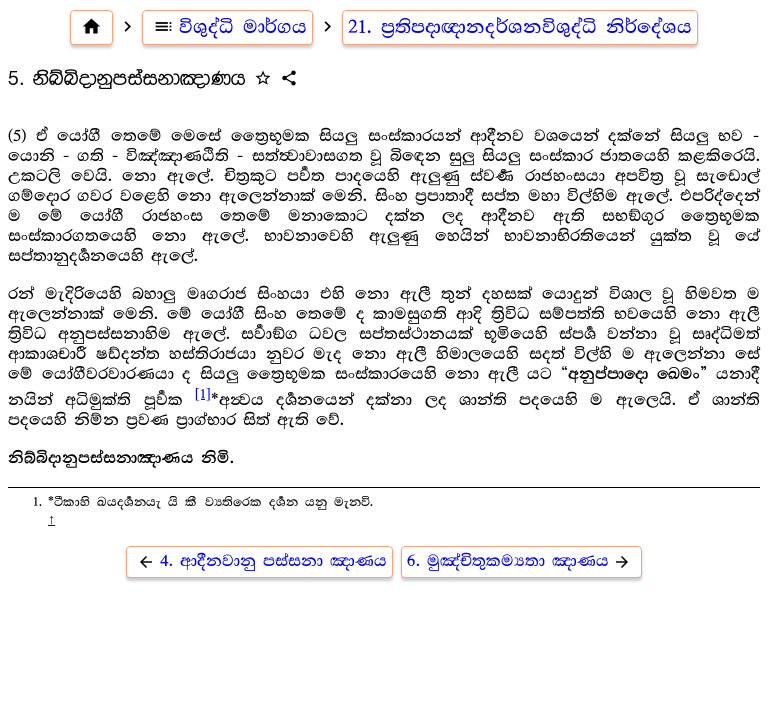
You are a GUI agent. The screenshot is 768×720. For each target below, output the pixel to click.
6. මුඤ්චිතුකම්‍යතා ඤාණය (522, 561)
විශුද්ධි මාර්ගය (227, 27)
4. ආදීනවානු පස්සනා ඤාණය (259, 561)
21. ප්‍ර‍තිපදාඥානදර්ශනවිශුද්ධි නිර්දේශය (520, 27)
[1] (203, 394)
